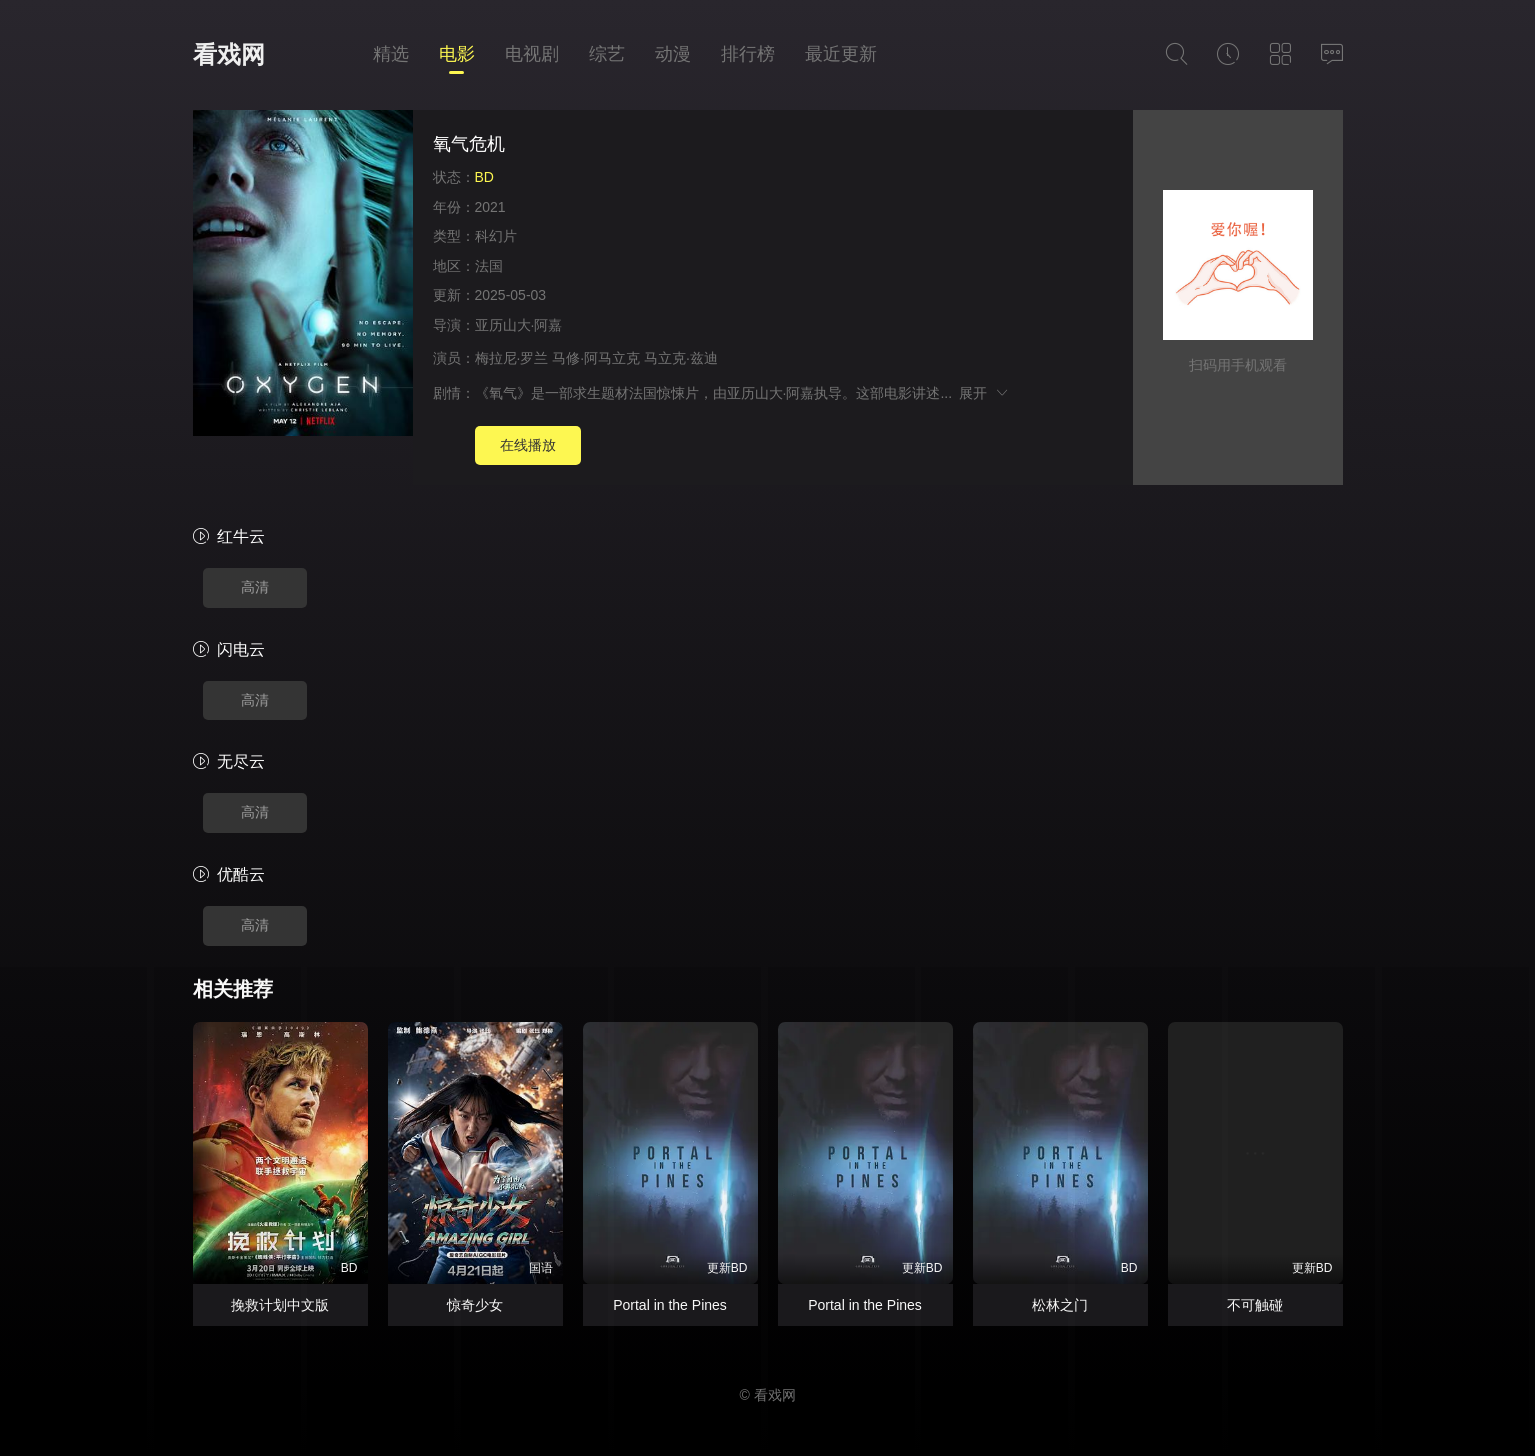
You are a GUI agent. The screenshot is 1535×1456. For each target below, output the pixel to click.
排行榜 (748, 54)
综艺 (607, 54)
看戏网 (229, 54)
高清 (255, 587)
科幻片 (496, 236)
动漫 (673, 54)
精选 (391, 54)
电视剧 (532, 54)
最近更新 (841, 54)
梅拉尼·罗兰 (512, 358)
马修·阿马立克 (596, 358)
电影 (457, 54)
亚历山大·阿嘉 (519, 325)
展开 (984, 393)
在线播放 (528, 445)
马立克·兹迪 (681, 358)
